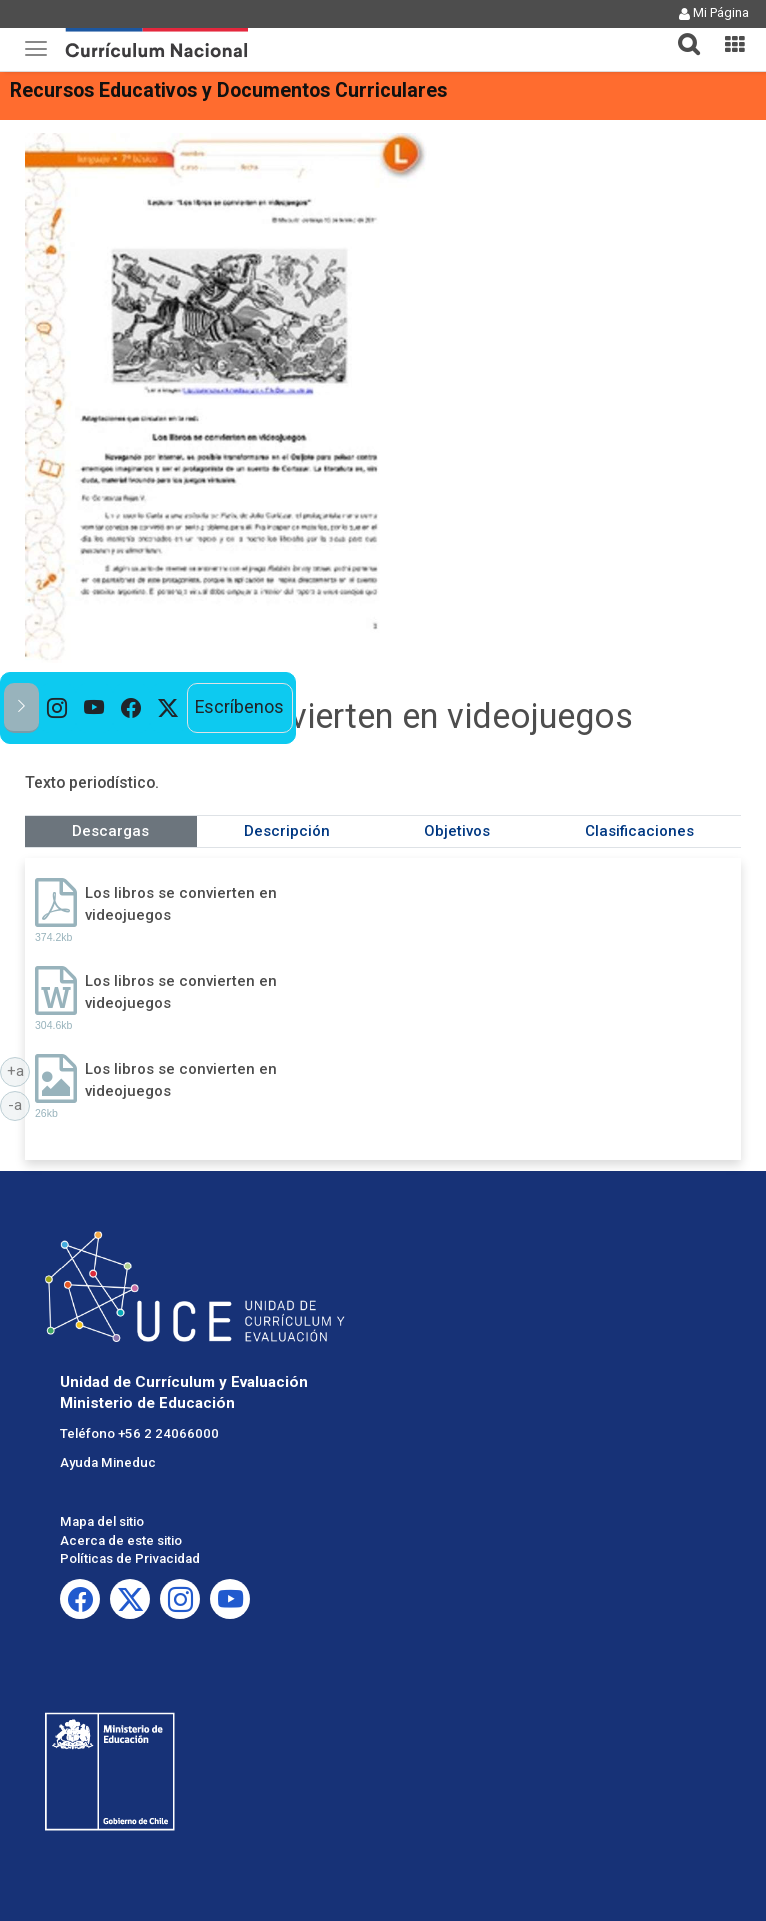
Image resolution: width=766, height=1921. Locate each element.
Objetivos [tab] (457, 831)
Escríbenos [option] (239, 707)
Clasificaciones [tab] (639, 831)
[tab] (681, 32)
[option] (57, 708)
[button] (681, 32)
